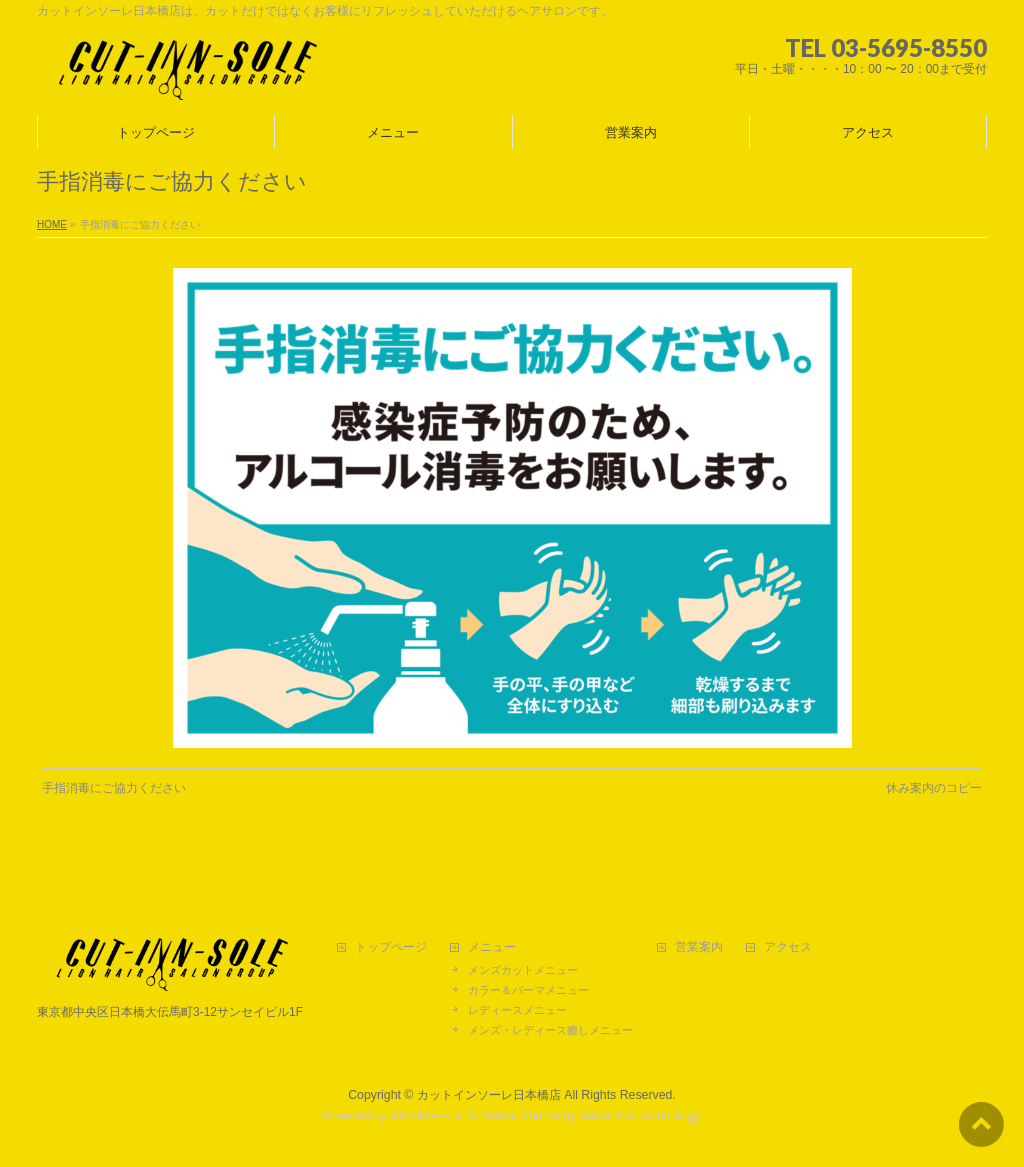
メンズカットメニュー (523, 970)
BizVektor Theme (513, 1116)
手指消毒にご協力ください (114, 788)
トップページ (391, 947)
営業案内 (699, 947)
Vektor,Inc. (608, 1116)
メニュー (492, 947)
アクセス (788, 947)
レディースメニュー (517, 1010)
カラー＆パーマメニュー (528, 990)
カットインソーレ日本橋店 (489, 1095)
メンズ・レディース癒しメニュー (550, 1030)
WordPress (420, 1116)
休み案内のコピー (934, 788)
